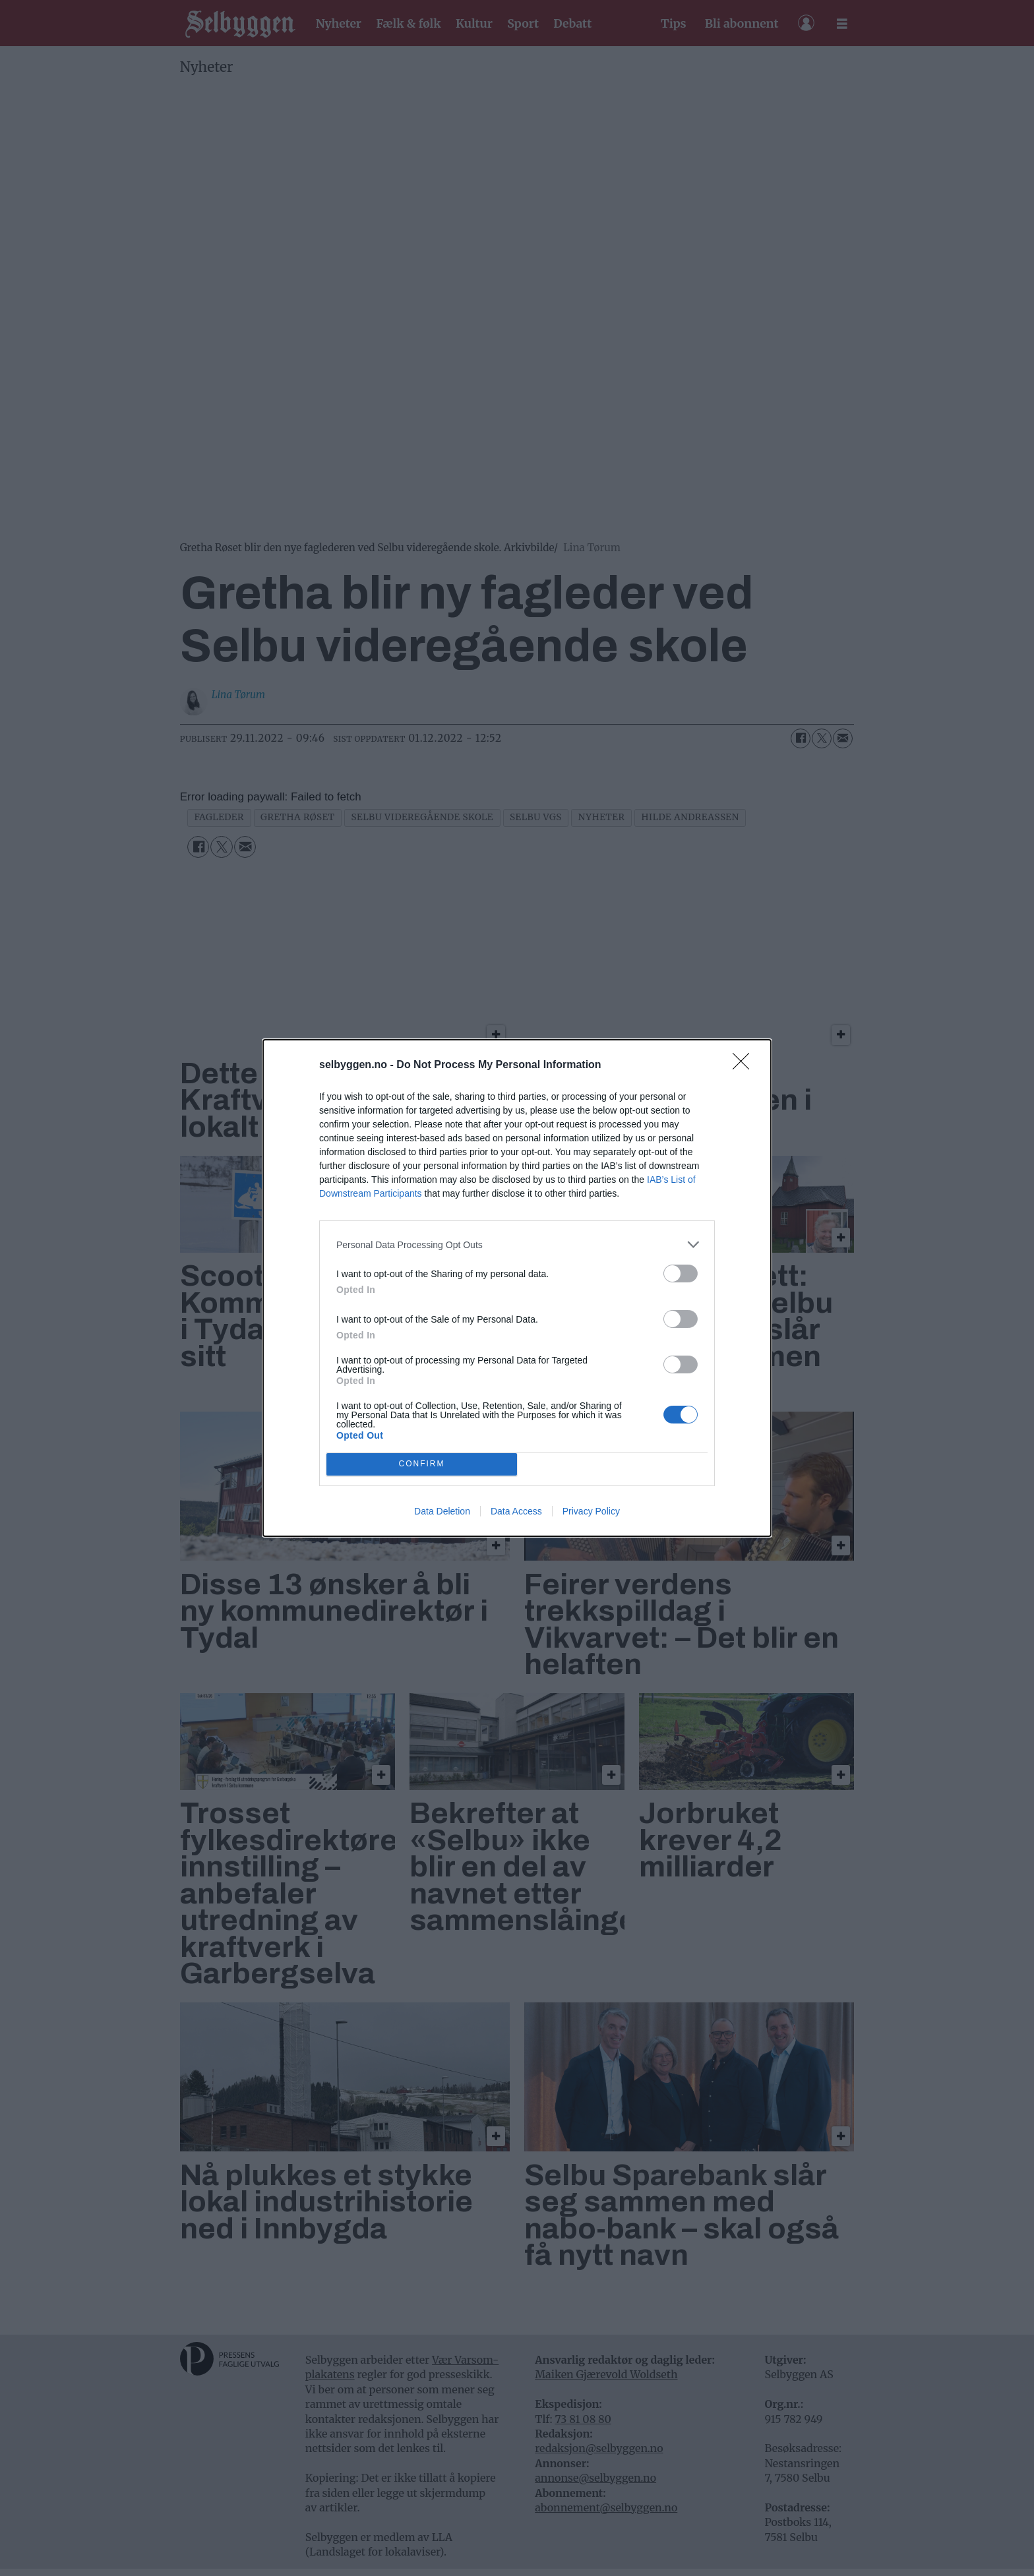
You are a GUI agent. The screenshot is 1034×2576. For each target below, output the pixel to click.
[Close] (745, 1065)
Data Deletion (442, 1511)
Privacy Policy (591, 1511)
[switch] (680, 1273)
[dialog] (517, 1288)
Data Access (516, 1511)
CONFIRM (421, 1465)
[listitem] (517, 1244)
